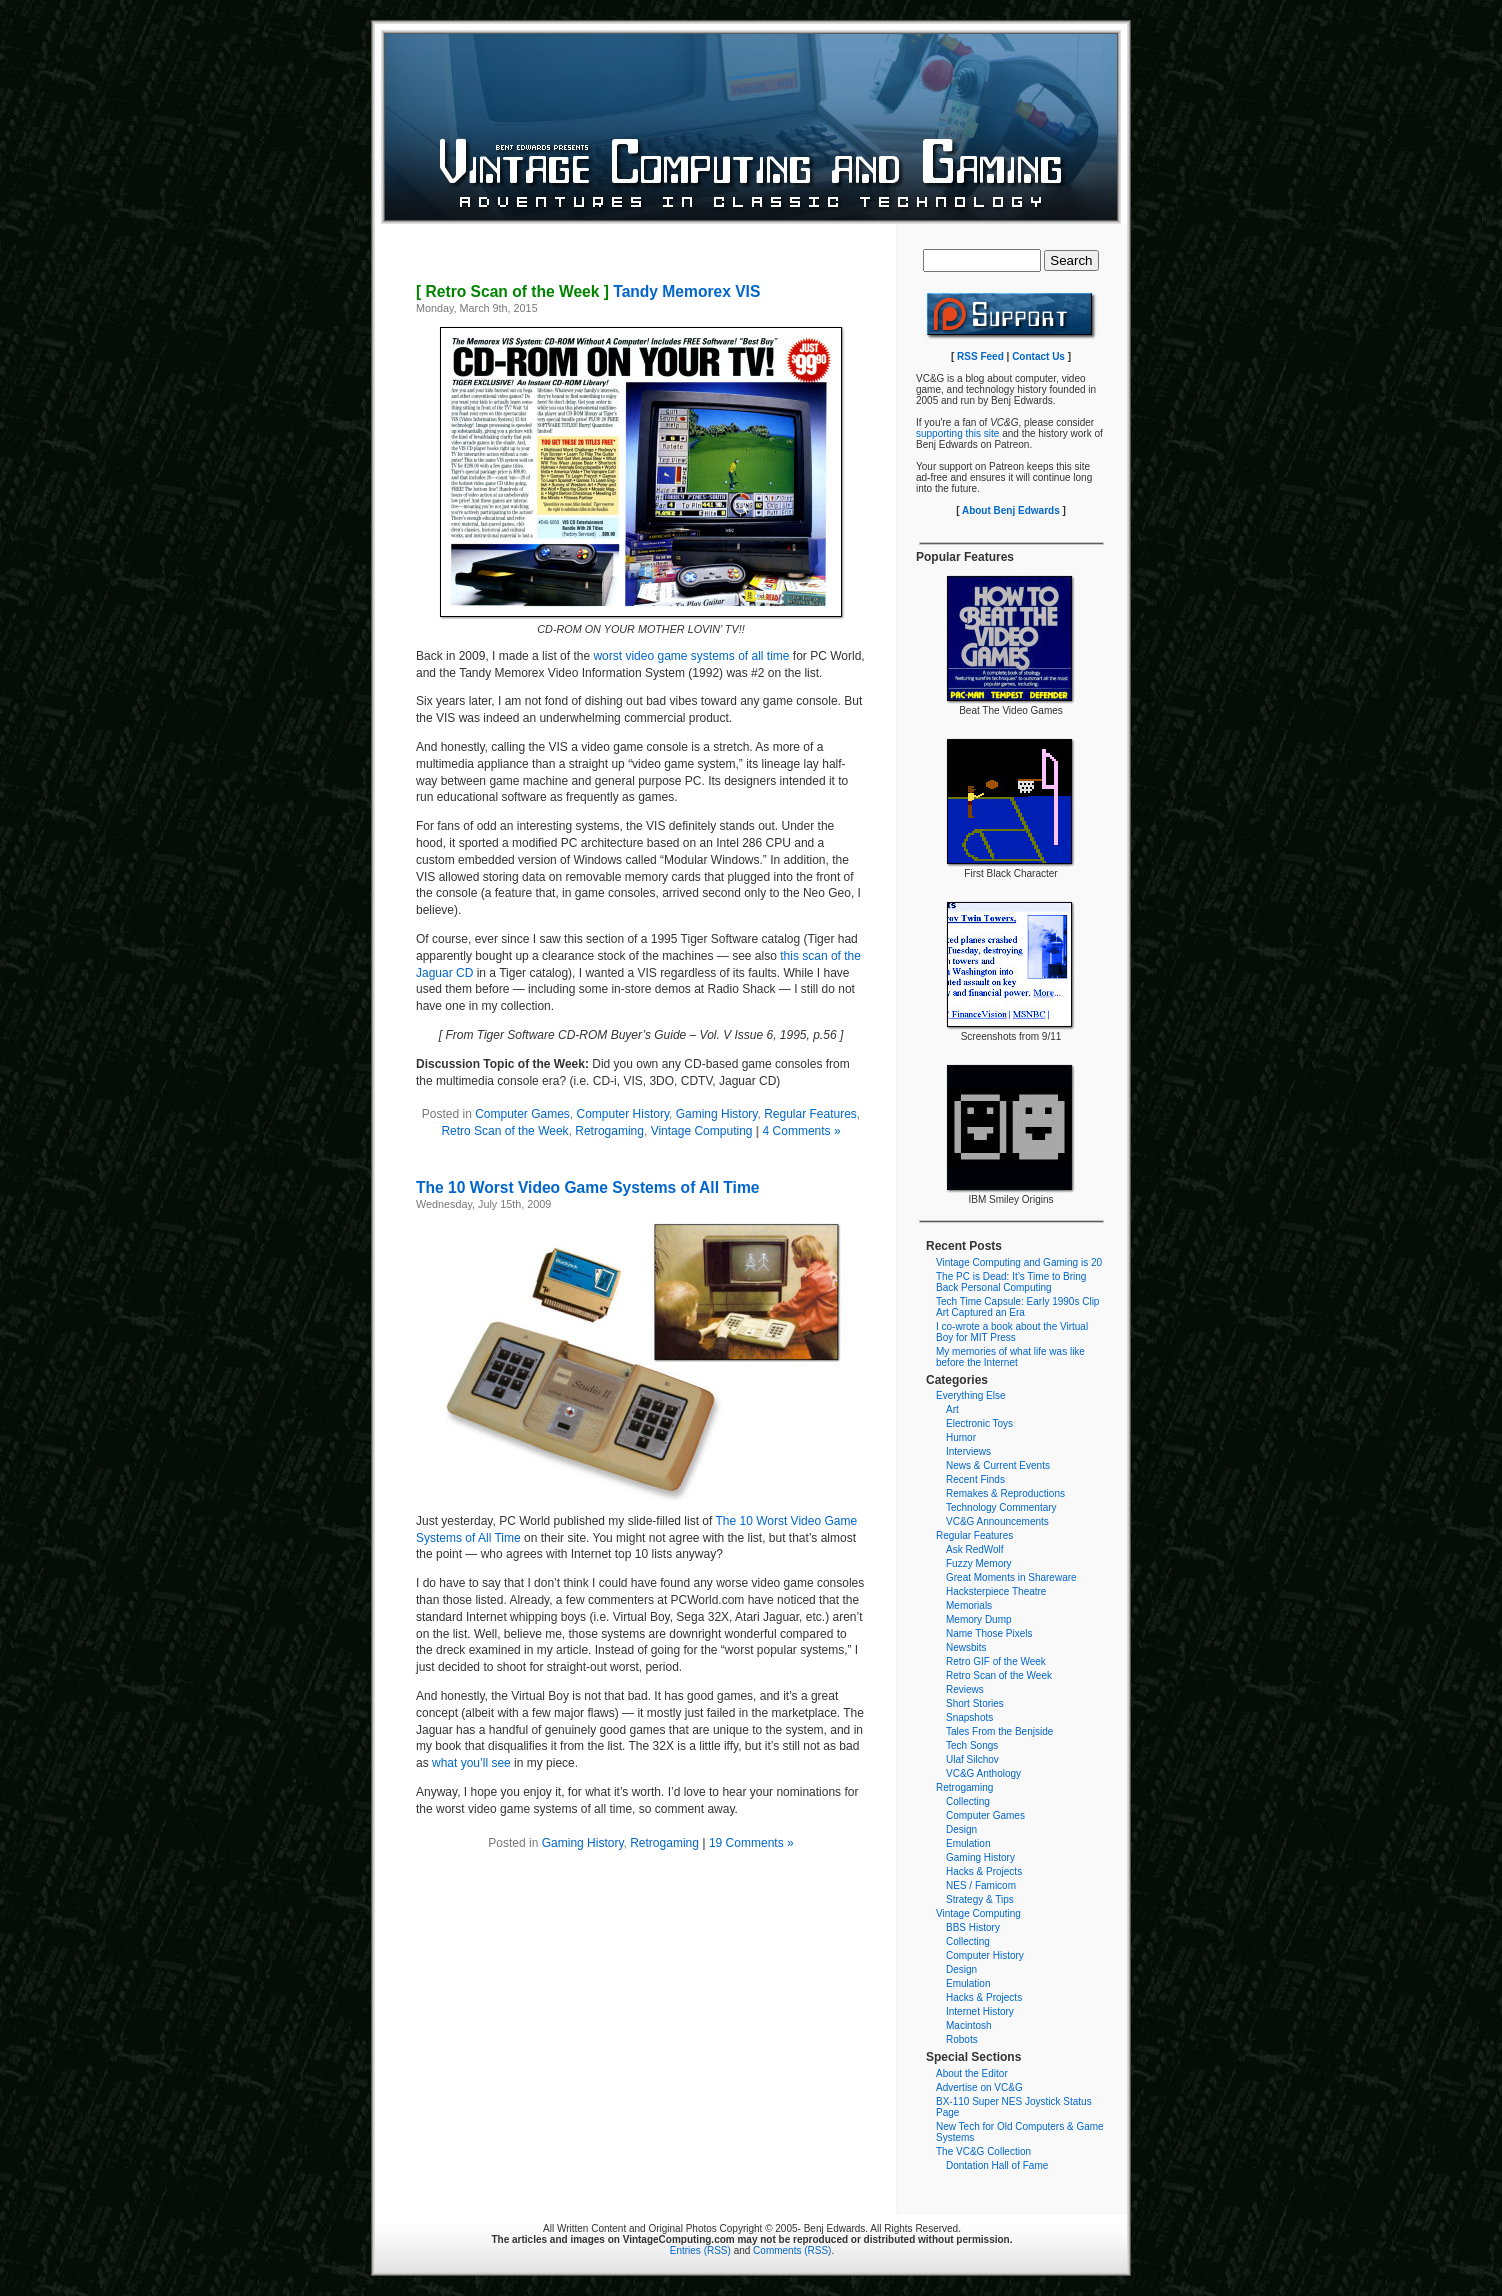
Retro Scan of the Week (504, 1131)
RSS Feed (980, 356)
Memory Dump (979, 1619)
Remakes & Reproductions (1005, 1493)
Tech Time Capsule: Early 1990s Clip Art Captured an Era (1017, 1307)
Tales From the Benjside (999, 1731)
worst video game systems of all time (691, 656)
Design (961, 1829)
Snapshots (969, 1717)
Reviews (965, 1689)
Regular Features (810, 1114)
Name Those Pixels (989, 1633)
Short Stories (975, 1703)
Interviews (968, 1451)
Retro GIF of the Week (996, 1661)
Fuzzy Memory (979, 1563)
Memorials (969, 1605)
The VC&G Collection (983, 2151)
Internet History (980, 2011)
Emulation (968, 1843)
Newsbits (966, 1647)
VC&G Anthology (983, 1773)
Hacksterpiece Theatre (996, 1591)
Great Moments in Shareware (1011, 1577)
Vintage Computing (702, 1131)
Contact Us (1038, 356)
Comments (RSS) (792, 2250)
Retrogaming (609, 1131)
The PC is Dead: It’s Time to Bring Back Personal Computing (1011, 1282)
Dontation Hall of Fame (997, 2165)
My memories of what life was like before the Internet (1010, 1357)
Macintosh (969, 2025)
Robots (962, 2039)
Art (952, 1409)
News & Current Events (998, 1465)
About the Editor (972, 2073)
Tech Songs (972, 1745)
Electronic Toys (979, 1423)
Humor (961, 1437)
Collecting (968, 1801)
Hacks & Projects (984, 1871)
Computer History (623, 1114)
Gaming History (717, 1114)
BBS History (973, 1927)
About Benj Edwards (1011, 510)
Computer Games (522, 1114)
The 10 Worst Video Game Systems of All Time (587, 1187)
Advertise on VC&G (979, 2087)
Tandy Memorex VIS (588, 291)
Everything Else (970, 1395)
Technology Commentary (1001, 1507)
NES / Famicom (981, 1885)
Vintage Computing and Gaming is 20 (1019, 1262)
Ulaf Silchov (972, 1759)
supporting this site (957, 433)
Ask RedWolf (975, 1549)
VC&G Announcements (997, 1521)
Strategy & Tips (980, 1899)
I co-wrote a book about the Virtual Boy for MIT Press (1012, 1332)
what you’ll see (471, 1763)
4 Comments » (802, 1131)
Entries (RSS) (700, 2250)
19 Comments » (751, 1843)
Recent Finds (975, 1479)
